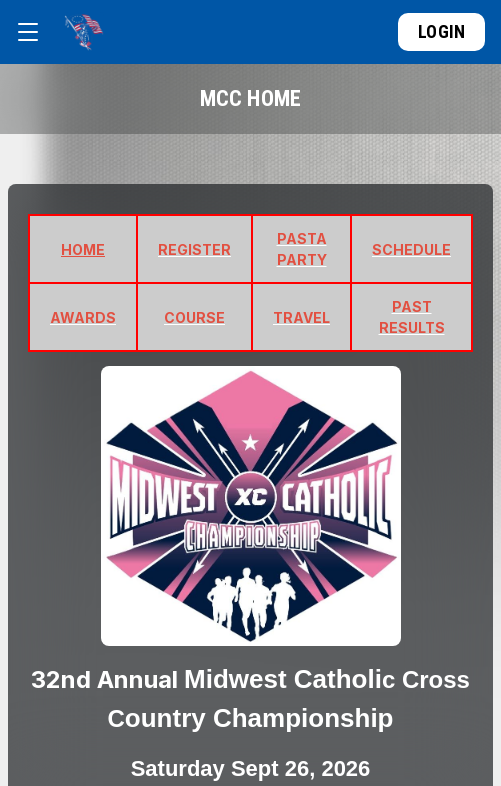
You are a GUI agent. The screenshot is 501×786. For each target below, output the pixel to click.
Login (441, 31)
